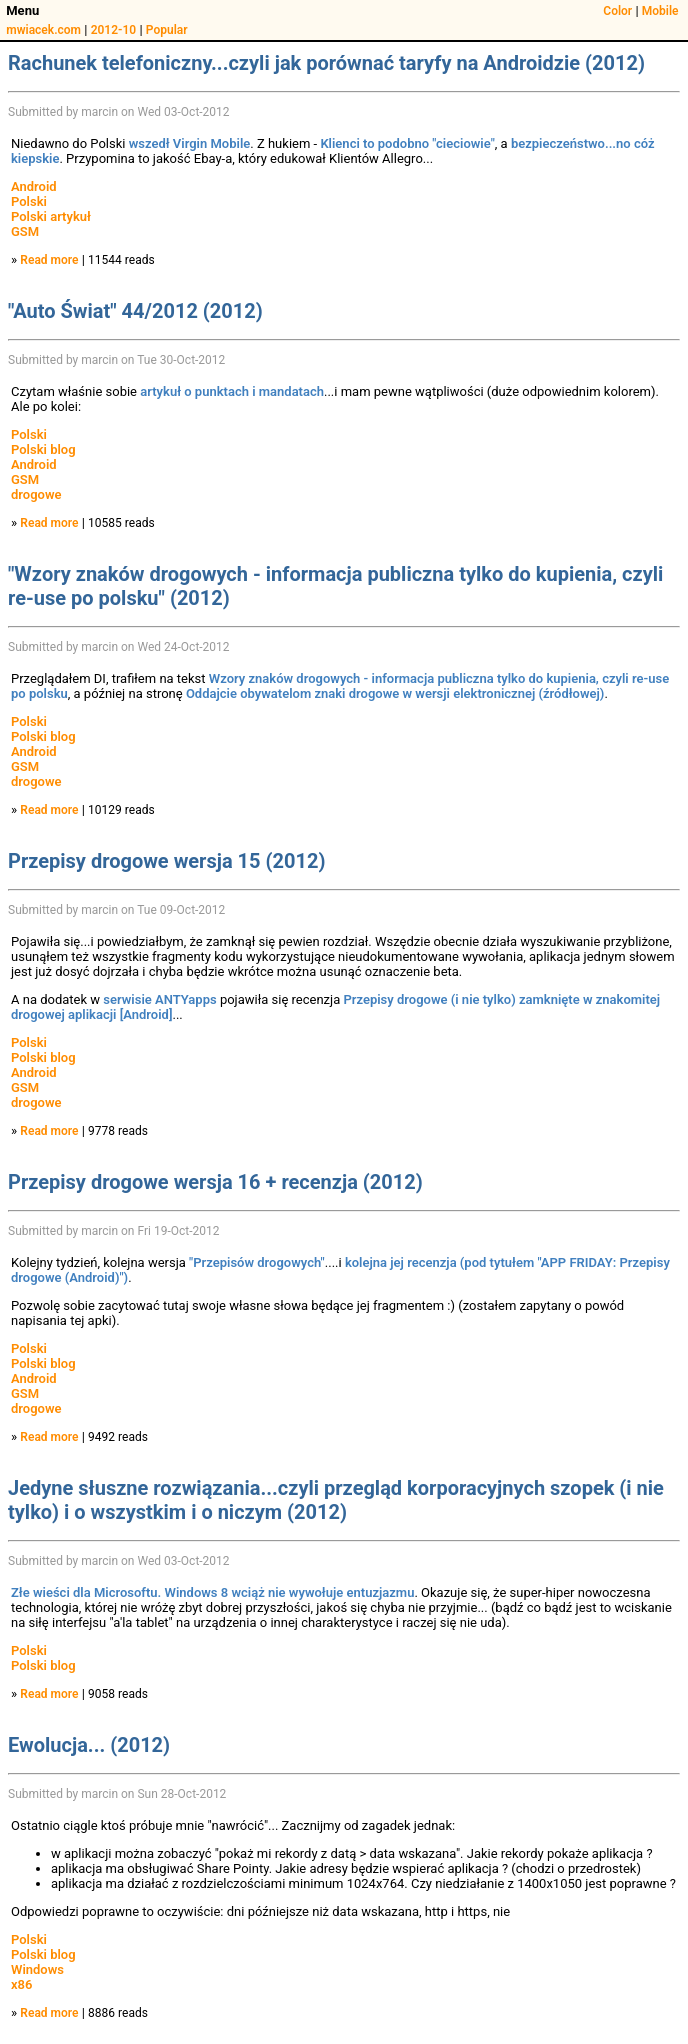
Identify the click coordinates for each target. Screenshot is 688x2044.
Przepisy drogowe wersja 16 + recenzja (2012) (215, 1182)
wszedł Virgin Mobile (190, 143)
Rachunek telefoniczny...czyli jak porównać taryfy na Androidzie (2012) (326, 63)
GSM (25, 231)
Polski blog (43, 449)
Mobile (660, 11)
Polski (29, 201)
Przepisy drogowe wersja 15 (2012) (166, 861)
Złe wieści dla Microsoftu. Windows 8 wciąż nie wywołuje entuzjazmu (212, 1592)
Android (34, 186)
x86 (21, 1984)
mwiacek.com (43, 30)
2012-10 (114, 30)
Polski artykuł (51, 216)
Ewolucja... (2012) (89, 1745)
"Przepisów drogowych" (257, 1262)
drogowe (36, 494)
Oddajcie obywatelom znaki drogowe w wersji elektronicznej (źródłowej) (395, 693)
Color (617, 11)
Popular (167, 30)
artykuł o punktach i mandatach (232, 391)
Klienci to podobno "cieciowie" (407, 143)
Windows (37, 1969)
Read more (49, 260)
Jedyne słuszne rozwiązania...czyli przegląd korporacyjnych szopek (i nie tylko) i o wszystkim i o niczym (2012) (336, 1500)
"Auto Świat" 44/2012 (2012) (135, 311)
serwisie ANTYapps (159, 999)
